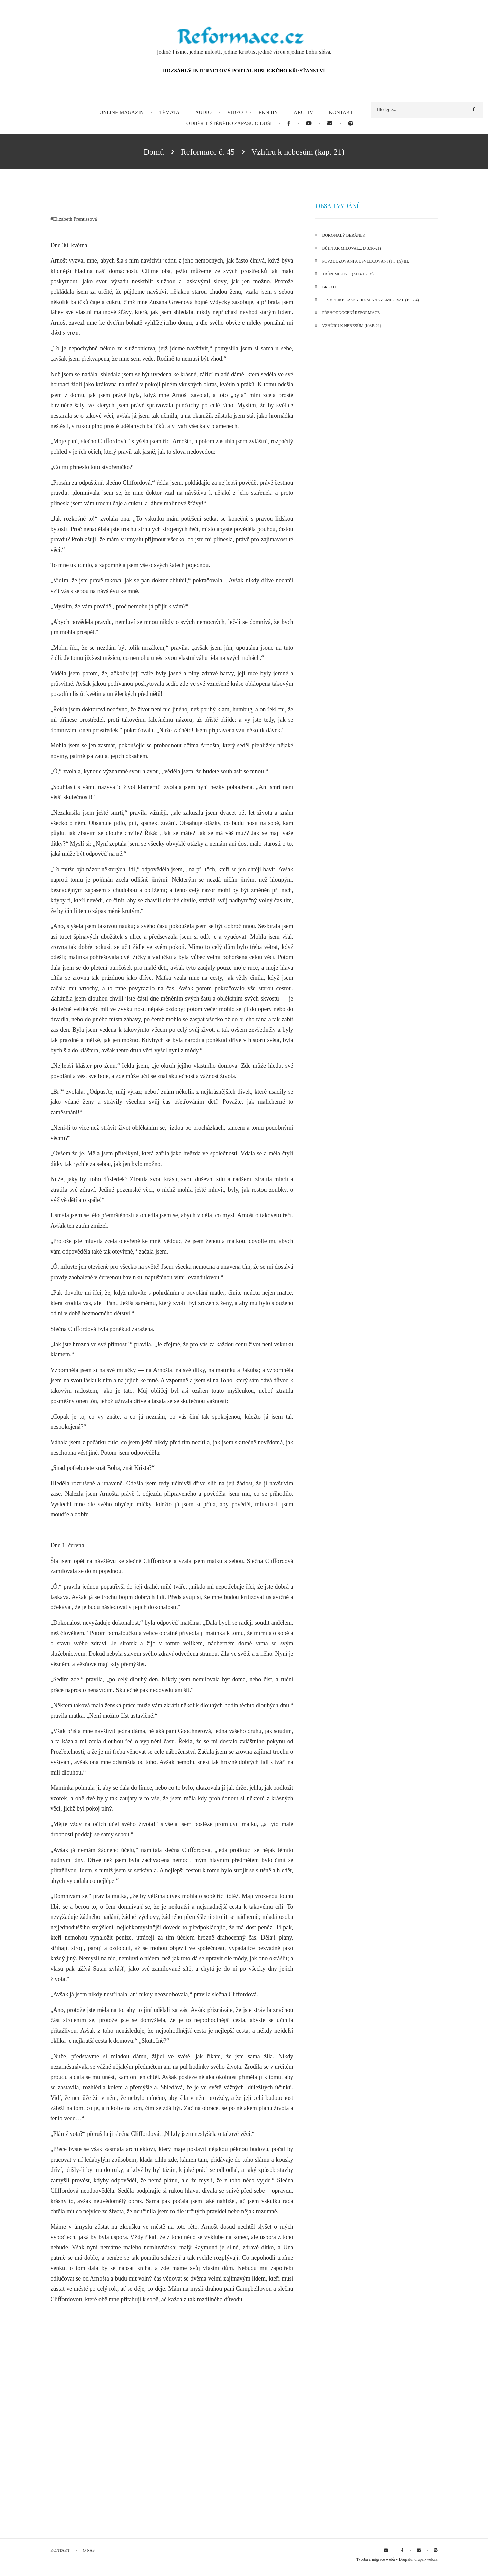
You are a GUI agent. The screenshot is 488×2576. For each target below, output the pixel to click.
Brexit (329, 287)
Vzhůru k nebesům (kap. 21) (351, 325)
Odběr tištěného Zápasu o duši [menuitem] (229, 123)
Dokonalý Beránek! (344, 235)
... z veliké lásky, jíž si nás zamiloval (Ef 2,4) (370, 300)
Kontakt (60, 2550)
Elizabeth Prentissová (75, 219)
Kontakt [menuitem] (341, 112)
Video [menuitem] (235, 112)
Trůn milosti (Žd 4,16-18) (348, 274)
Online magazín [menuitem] (121, 112)
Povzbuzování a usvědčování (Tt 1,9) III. (365, 261)
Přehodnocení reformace (351, 312)
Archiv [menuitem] (303, 112)
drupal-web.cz (425, 2559)
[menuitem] (288, 123)
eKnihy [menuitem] (268, 112)
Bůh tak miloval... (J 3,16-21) (351, 248)
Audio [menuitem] (203, 112)
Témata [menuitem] (169, 112)
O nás (89, 2550)
